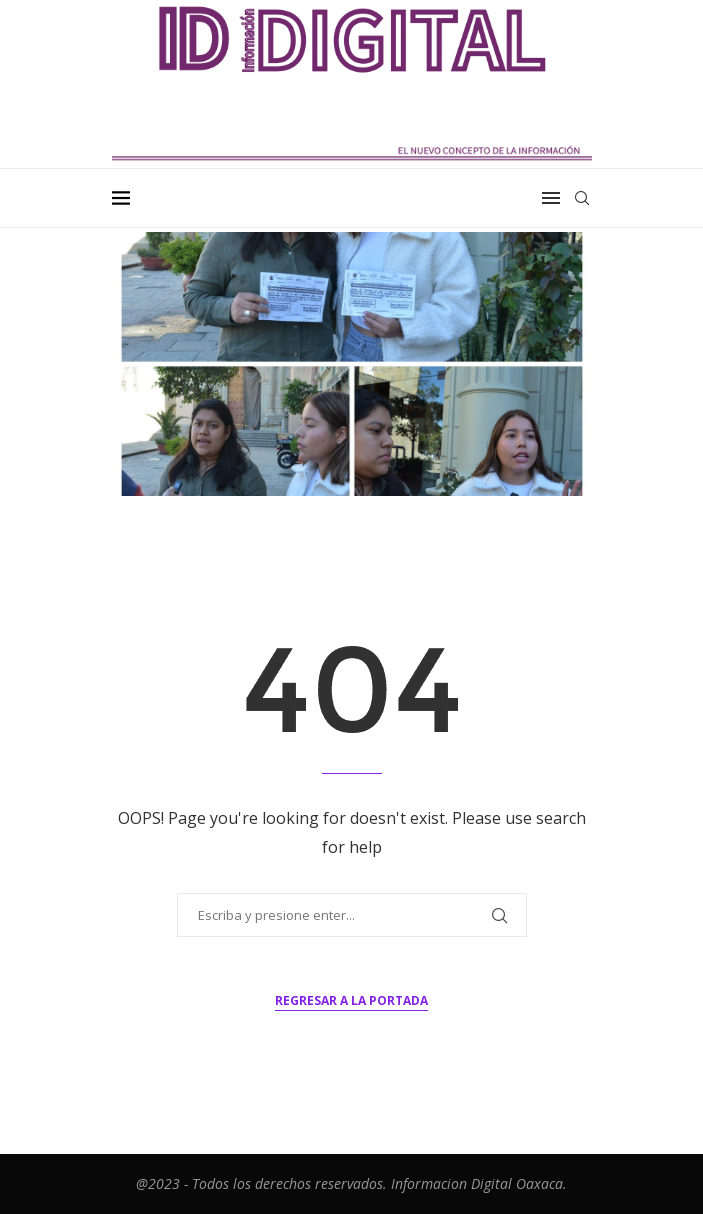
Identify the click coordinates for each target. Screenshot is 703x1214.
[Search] (582, 198)
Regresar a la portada (351, 1000)
